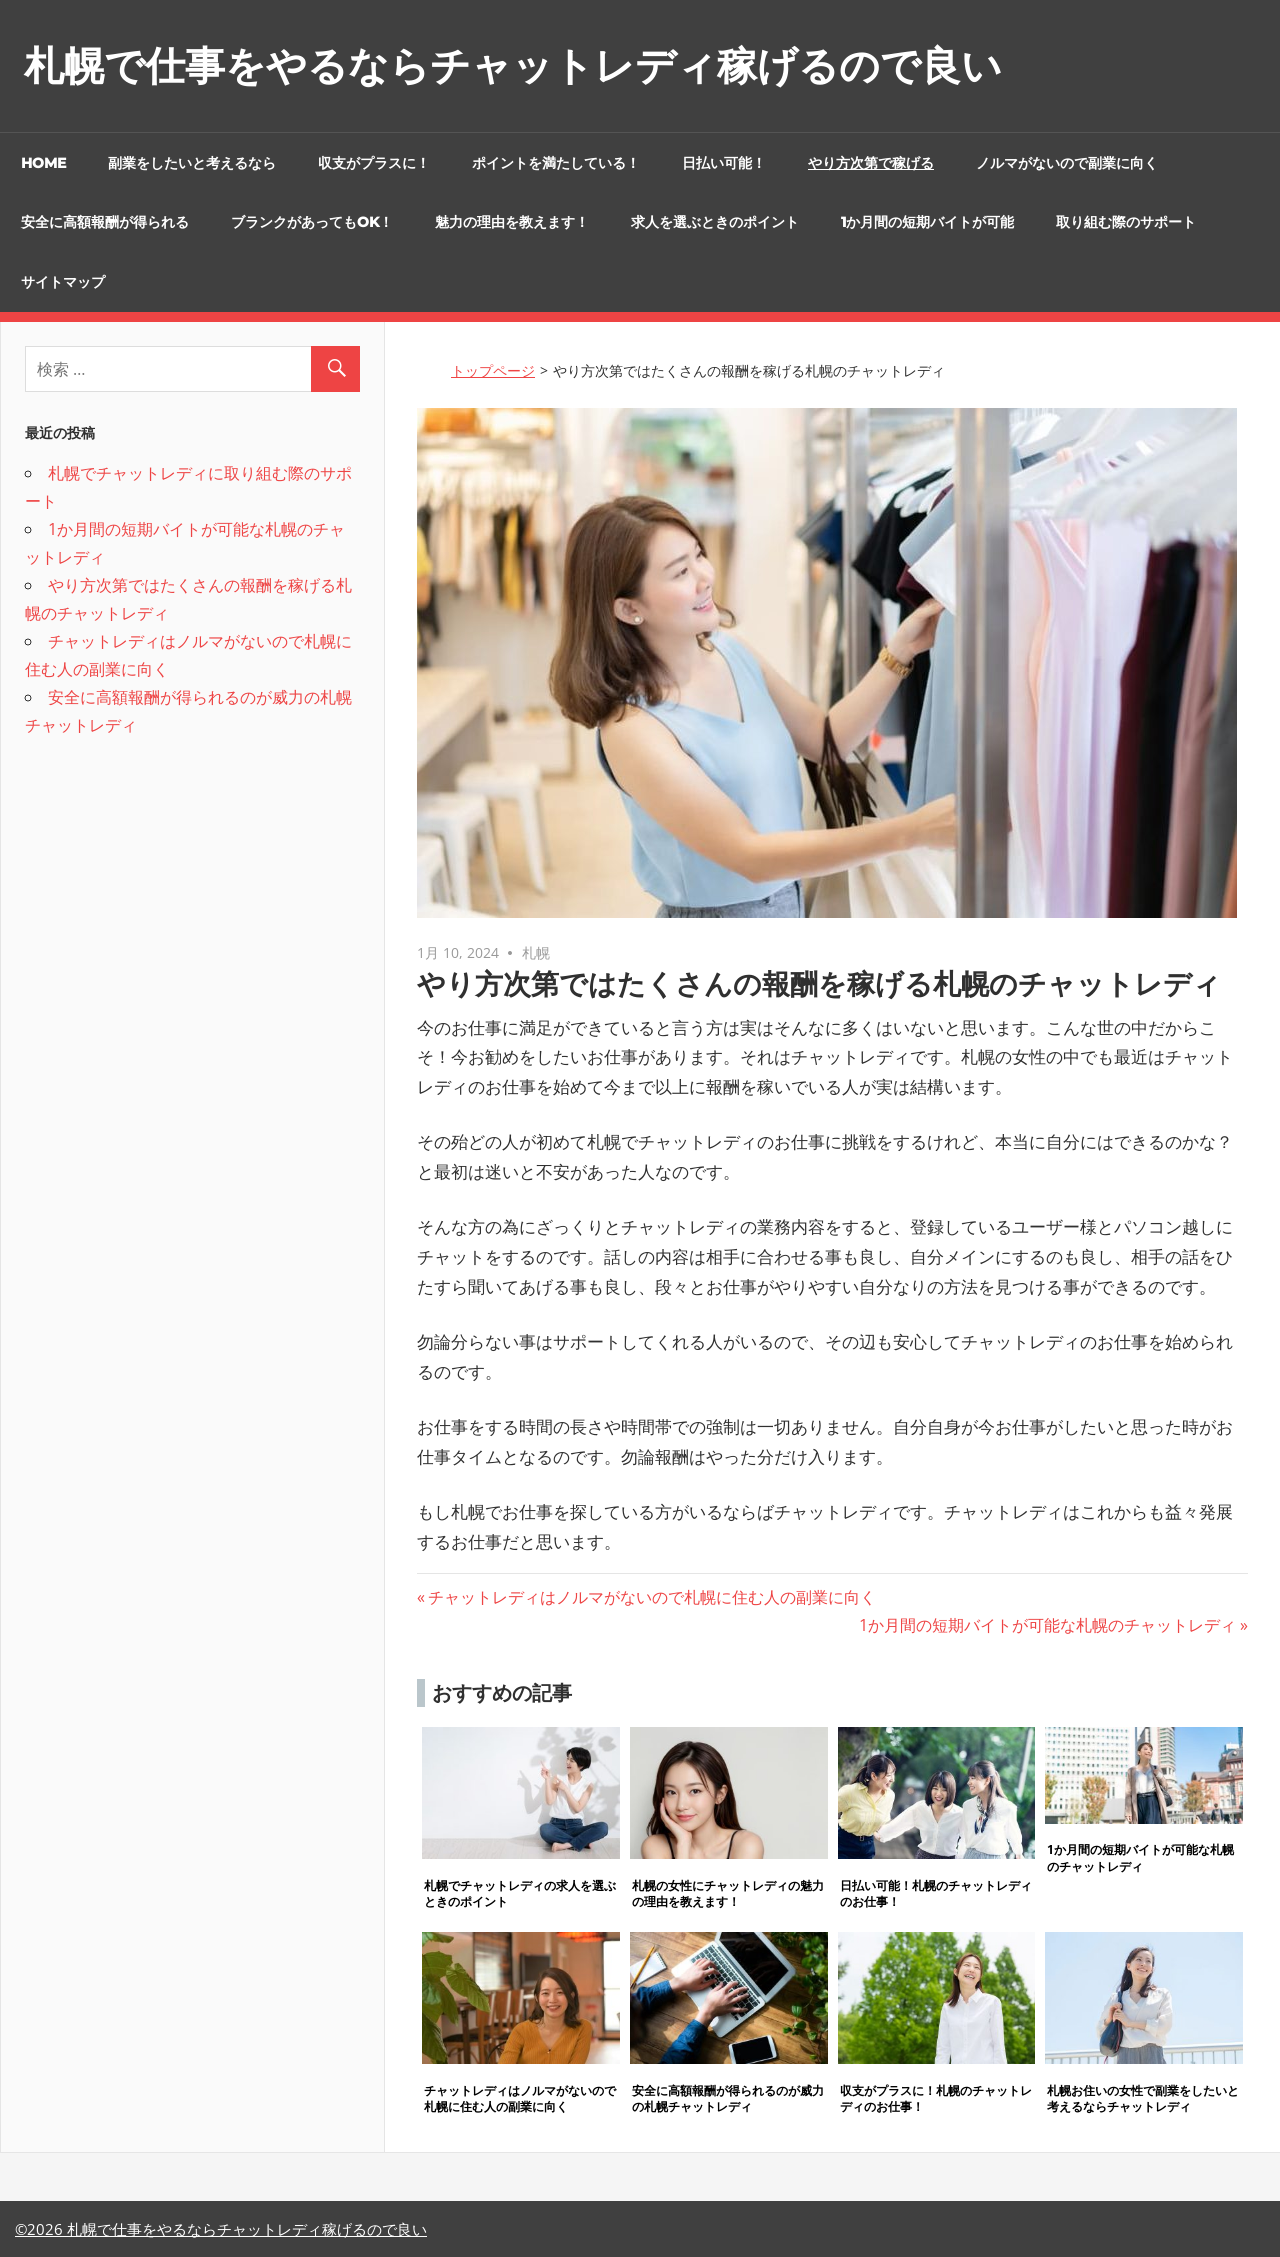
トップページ (493, 370)
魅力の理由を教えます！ (512, 222)
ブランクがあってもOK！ (312, 222)
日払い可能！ (724, 163)
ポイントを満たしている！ (556, 163)
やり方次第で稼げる (871, 163)
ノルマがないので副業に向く (1067, 163)
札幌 (536, 952)
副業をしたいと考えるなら (192, 163)
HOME (43, 163)
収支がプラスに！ (374, 163)
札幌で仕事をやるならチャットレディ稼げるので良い (513, 65)
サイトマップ (63, 282)
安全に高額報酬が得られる (105, 222)
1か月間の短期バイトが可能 (927, 222)
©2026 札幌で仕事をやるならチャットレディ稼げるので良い (221, 2229)
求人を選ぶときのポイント (715, 222)
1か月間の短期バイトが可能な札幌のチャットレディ (1047, 1625)
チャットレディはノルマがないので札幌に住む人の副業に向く (651, 1597)
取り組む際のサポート (1126, 222)
